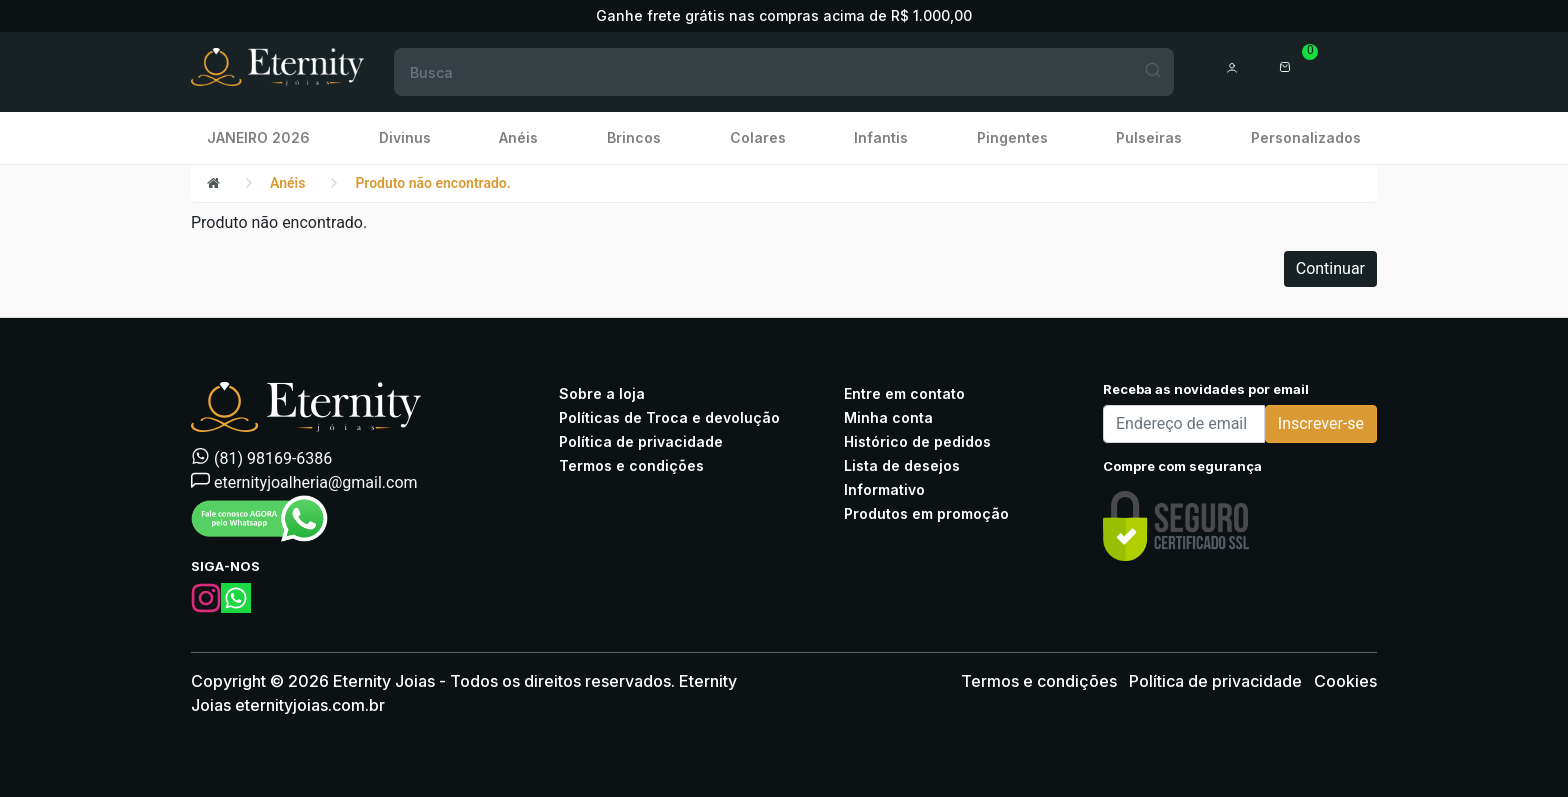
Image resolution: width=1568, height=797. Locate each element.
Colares (758, 137)
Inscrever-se (1321, 423)
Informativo (884, 489)
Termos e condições (631, 465)
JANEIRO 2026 (258, 137)
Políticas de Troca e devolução (669, 417)
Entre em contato (904, 393)
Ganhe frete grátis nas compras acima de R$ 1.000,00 (784, 15)
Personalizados (1306, 137)
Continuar (1330, 268)
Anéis (518, 137)
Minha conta (888, 417)
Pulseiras (1149, 137)
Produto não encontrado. (432, 183)
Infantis (881, 137)
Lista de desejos (902, 465)
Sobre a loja (602, 393)
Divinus (405, 137)
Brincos (634, 137)
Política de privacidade (641, 441)
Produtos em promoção (926, 513)
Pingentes (1012, 137)
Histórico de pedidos (917, 441)
